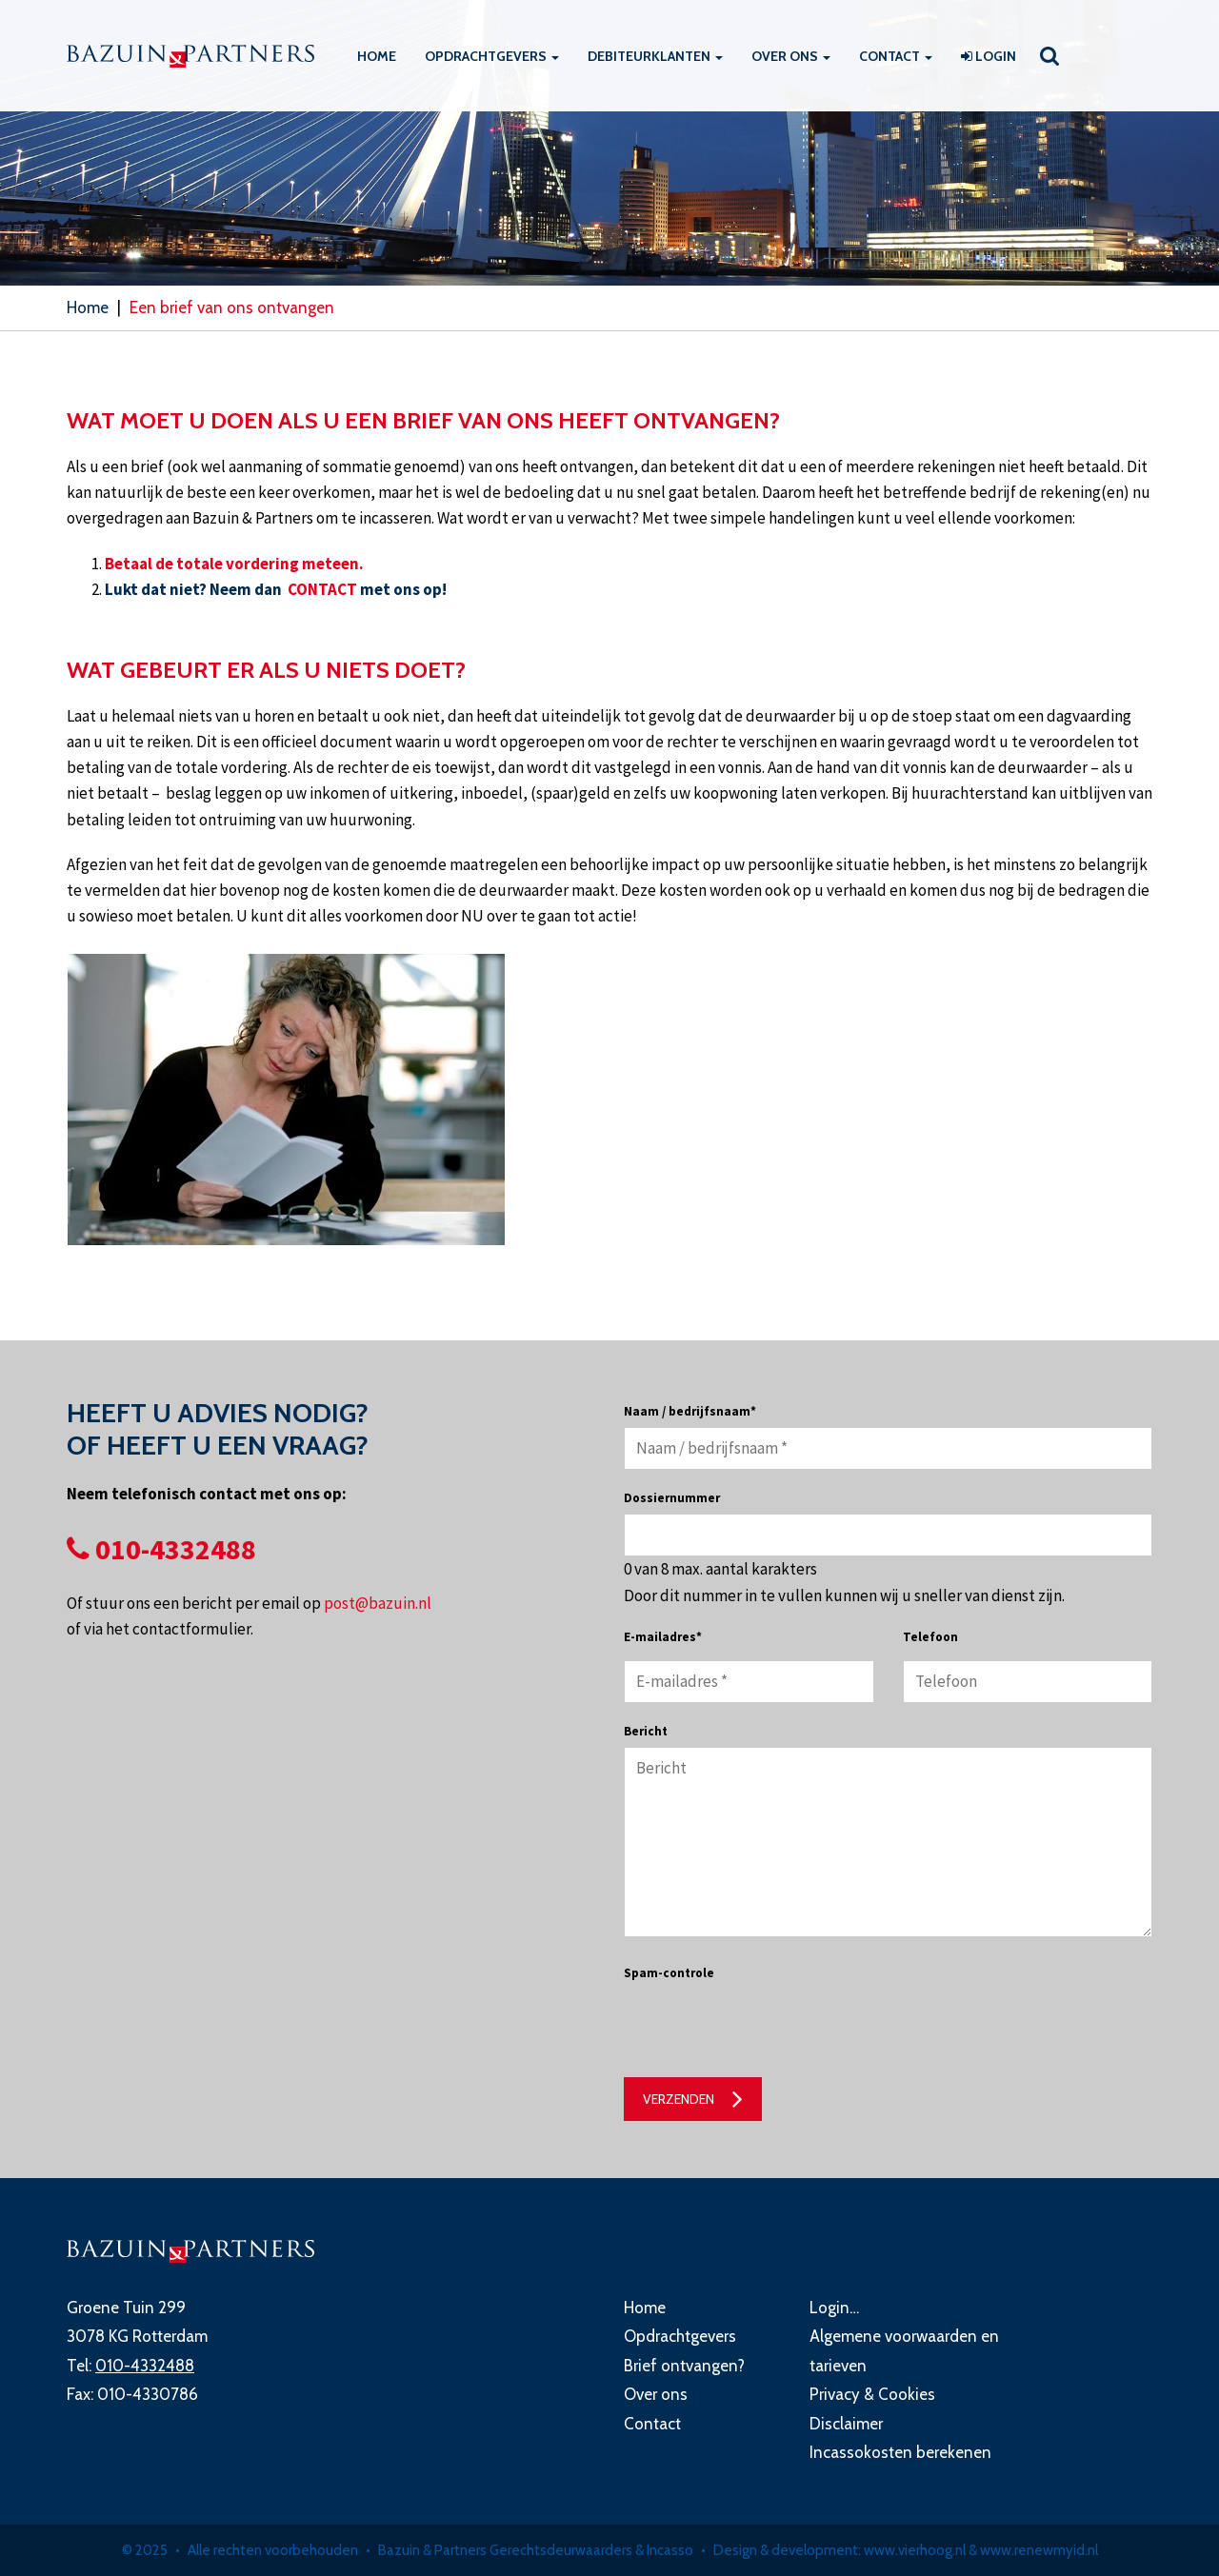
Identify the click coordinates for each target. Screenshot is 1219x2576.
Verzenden (678, 2099)
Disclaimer (846, 2423)
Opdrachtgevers (492, 56)
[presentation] (768, 2026)
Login (988, 56)
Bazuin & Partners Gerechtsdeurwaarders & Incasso (535, 2550)
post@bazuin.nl (377, 1603)
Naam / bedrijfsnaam (690, 1411)
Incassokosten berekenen (900, 2452)
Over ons (790, 56)
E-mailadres (663, 1637)
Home (376, 56)
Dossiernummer (672, 1498)
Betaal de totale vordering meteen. (234, 563)
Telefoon (930, 1637)
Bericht (646, 1731)
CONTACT (324, 589)
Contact (895, 56)
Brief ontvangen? (684, 2365)
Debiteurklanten (655, 56)
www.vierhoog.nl (915, 2550)
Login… (834, 2307)
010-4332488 (161, 1549)
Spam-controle (669, 1973)
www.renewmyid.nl (1039, 2550)
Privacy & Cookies (872, 2394)
